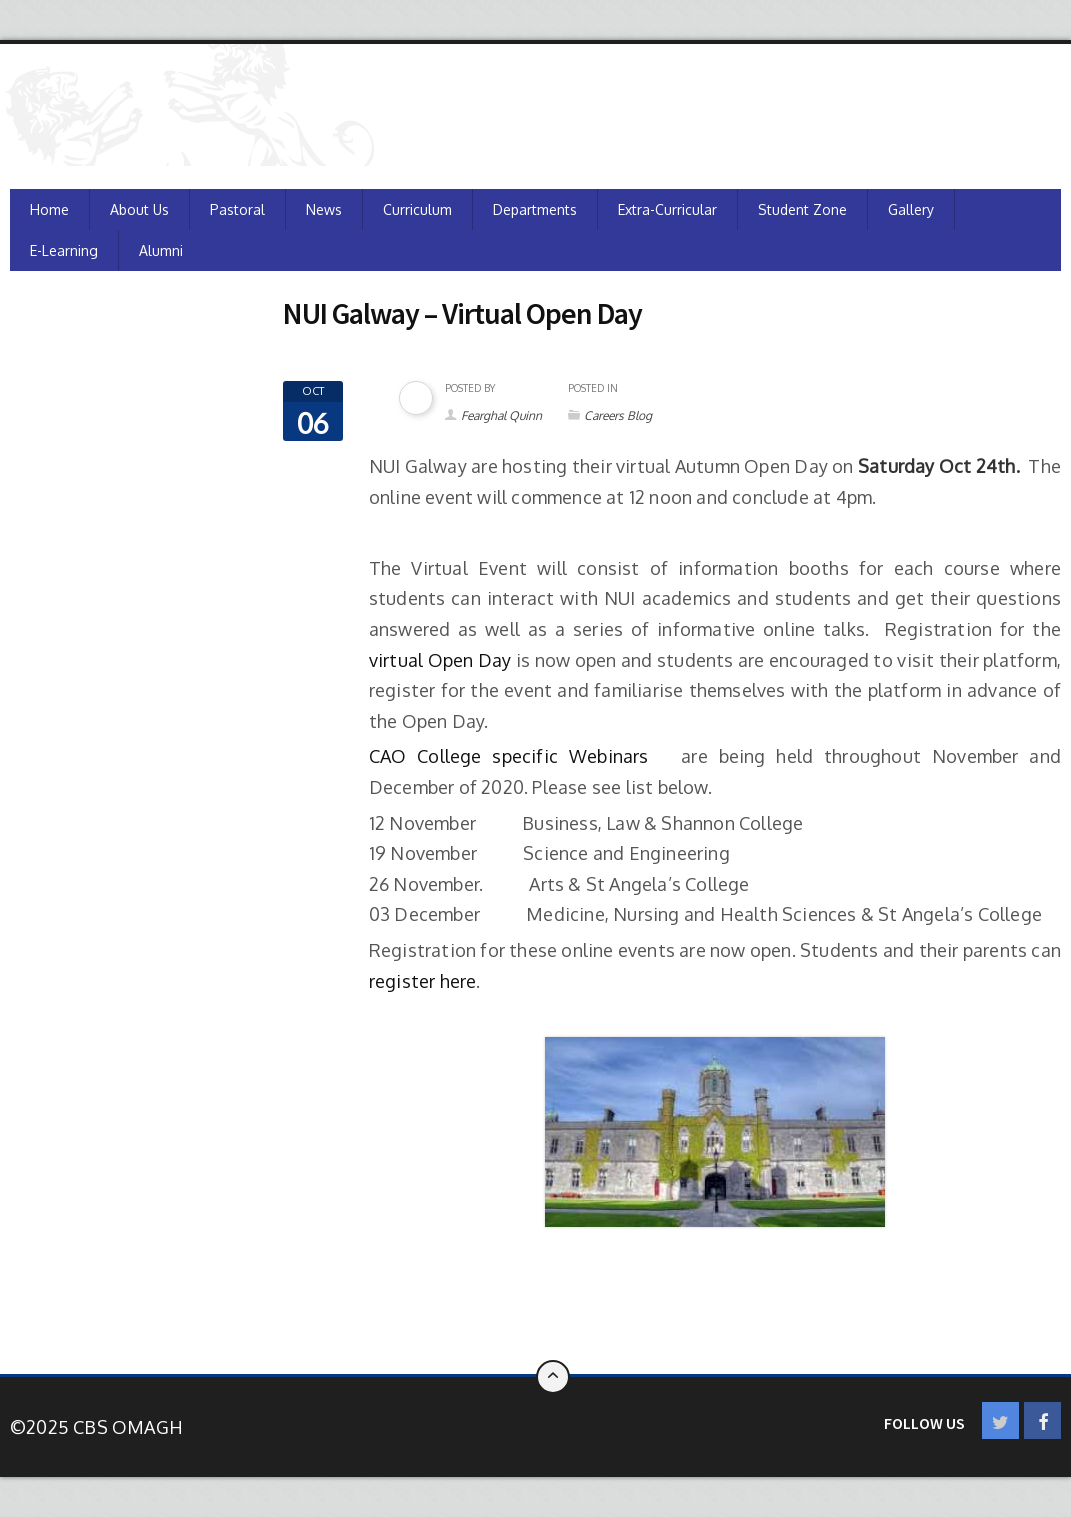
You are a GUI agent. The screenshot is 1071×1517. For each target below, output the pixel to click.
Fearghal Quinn (501, 415)
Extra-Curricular (667, 209)
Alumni (161, 250)
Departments (535, 209)
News (324, 209)
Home (49, 209)
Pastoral (237, 209)
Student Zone (802, 209)
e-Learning (64, 250)
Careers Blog (618, 415)
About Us (139, 209)
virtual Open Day (440, 660)
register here (423, 981)
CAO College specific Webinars (514, 756)
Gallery (911, 209)
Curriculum (417, 209)
